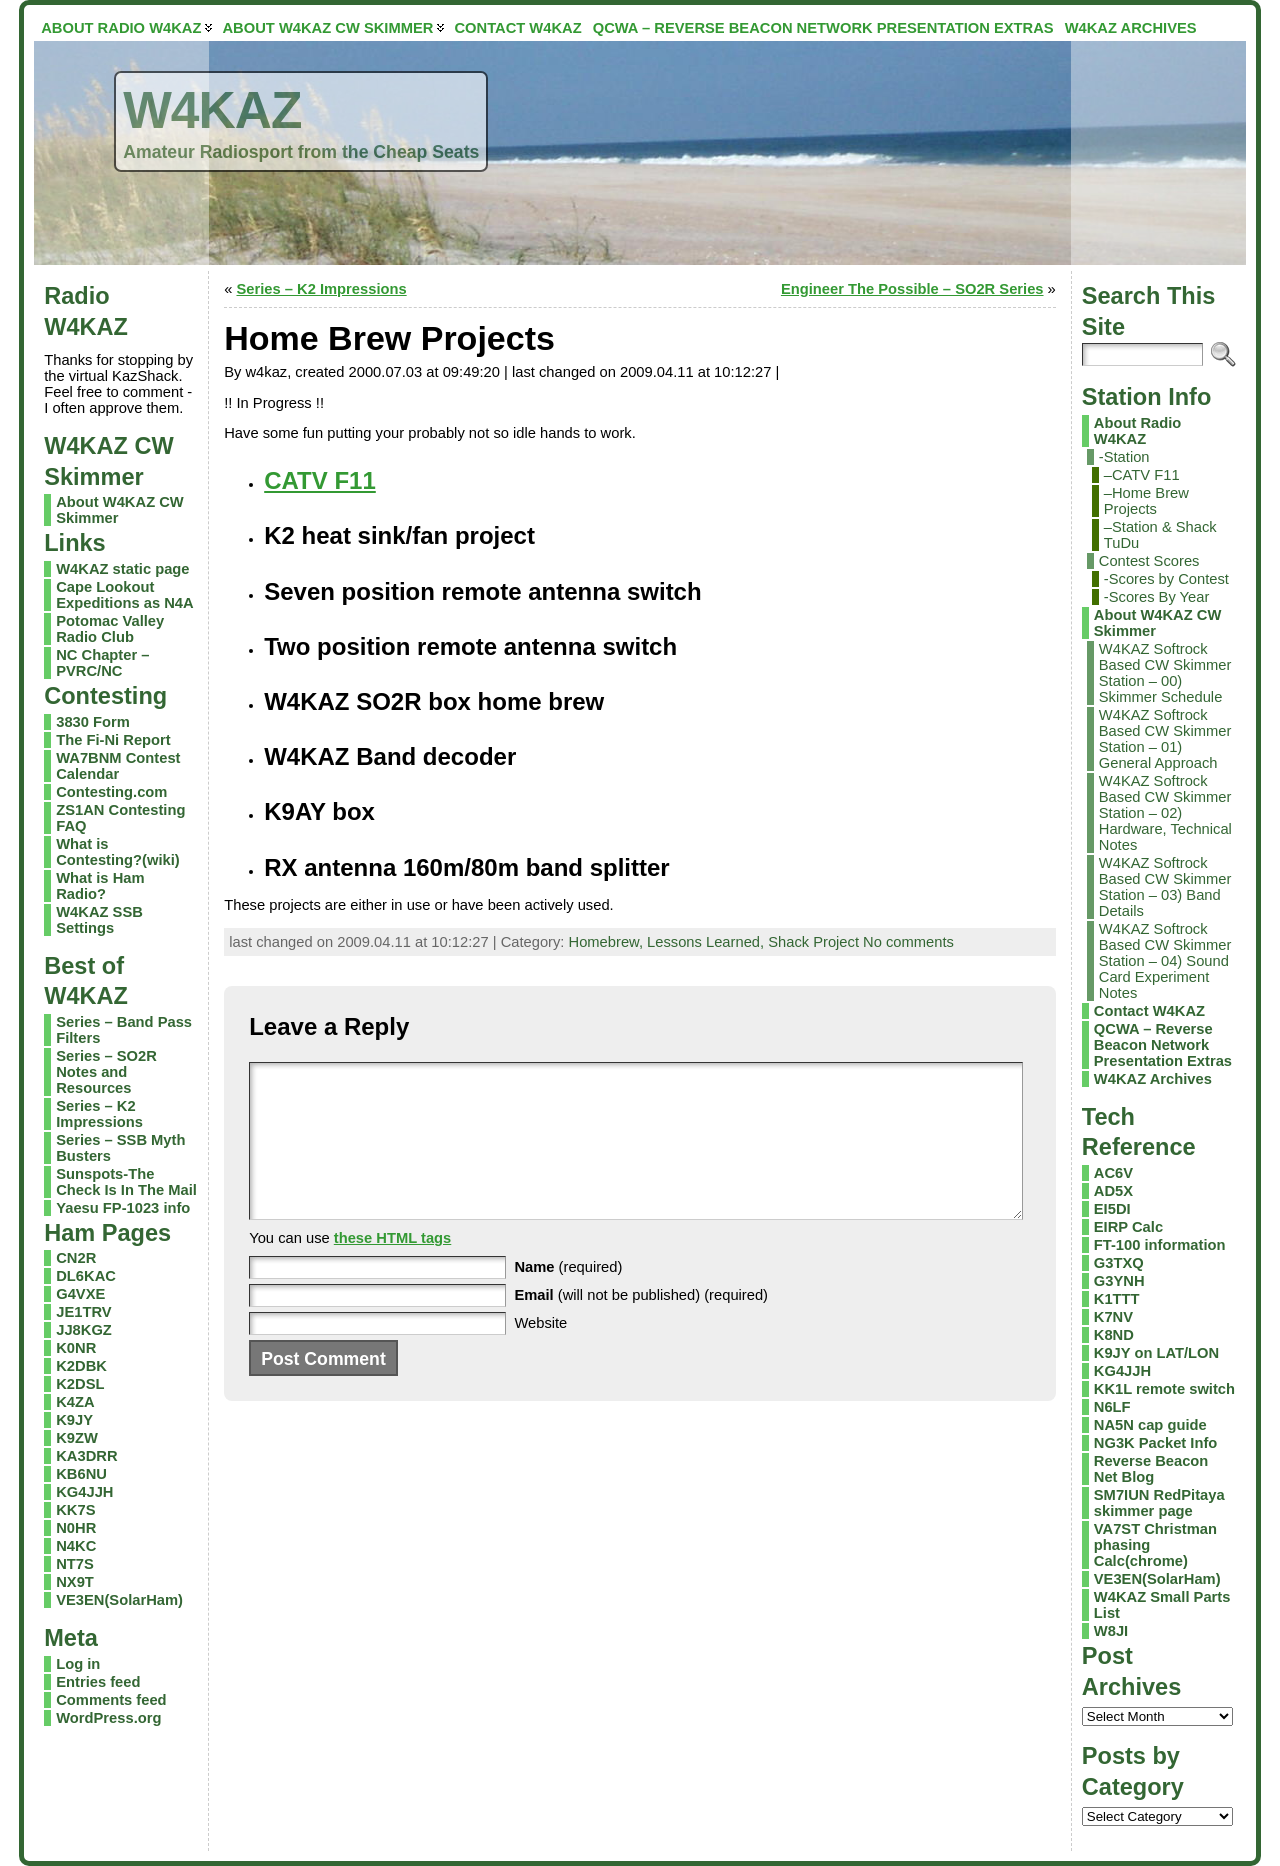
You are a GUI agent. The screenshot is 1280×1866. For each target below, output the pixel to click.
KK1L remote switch (1164, 1389)
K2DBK (81, 1366)
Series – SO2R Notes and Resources (106, 1072)
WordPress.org (108, 1718)
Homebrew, (608, 942)
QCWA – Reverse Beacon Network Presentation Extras (1163, 1045)
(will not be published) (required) (641, 1325)
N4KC (76, 1546)
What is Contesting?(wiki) (117, 852)
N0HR (76, 1528)
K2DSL (80, 1384)
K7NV (1113, 1317)
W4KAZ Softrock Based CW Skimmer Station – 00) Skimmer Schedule (1165, 673)
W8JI (1111, 1631)
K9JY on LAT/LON (1156, 1353)
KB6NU (81, 1474)
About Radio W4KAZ (1137, 431)
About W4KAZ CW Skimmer (1158, 623)
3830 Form (93, 722)
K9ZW (77, 1438)
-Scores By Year (1157, 597)
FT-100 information (1160, 1245)
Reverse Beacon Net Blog (1151, 1469)
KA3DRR (86, 1456)
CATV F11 (320, 480)
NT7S (75, 1564)
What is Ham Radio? (100, 886)
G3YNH (1119, 1281)
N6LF (1112, 1407)
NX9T (75, 1582)
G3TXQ (1119, 1263)
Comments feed (111, 1700)
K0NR (76, 1348)
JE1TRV (83, 1312)
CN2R (76, 1258)
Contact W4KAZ (1149, 1011)
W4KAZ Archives (1153, 1079)
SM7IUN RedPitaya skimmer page (1159, 1503)
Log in (78, 1664)
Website (540, 1353)
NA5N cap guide (1150, 1425)
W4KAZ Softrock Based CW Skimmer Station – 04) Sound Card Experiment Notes (1165, 961)
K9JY (74, 1420)
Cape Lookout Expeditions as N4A (124, 595)
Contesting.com (111, 792)
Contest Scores (1149, 561)
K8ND (1114, 1335)
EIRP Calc (1128, 1227)
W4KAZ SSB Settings (99, 920)
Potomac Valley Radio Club (110, 629)
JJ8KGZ (84, 1330)
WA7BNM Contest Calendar (118, 766)
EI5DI (1112, 1209)
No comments (908, 942)
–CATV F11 (1142, 475)
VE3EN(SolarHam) (119, 1600)
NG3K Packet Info (1156, 1443)
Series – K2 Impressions (99, 1114)
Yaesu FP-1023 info (123, 1208)
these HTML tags (393, 1268)
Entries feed (98, 1682)
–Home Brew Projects (1146, 501)
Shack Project (813, 942)
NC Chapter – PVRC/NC (102, 663)
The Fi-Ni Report (113, 740)
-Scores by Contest (1166, 579)
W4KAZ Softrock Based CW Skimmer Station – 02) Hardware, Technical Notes (1165, 813)
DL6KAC (86, 1276)
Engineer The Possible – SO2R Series (912, 289)
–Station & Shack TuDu (1160, 535)
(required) (568, 1297)
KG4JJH (84, 1492)
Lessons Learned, (707, 942)
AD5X (1113, 1191)
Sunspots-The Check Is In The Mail (126, 1182)
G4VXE (80, 1294)
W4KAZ (212, 110)
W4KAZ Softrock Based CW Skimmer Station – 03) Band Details (1165, 887)
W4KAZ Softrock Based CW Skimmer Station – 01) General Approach (1165, 739)
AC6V (1113, 1173)
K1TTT (1117, 1299)
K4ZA (75, 1402)
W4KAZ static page (122, 569)
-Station (1124, 457)
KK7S (75, 1510)
